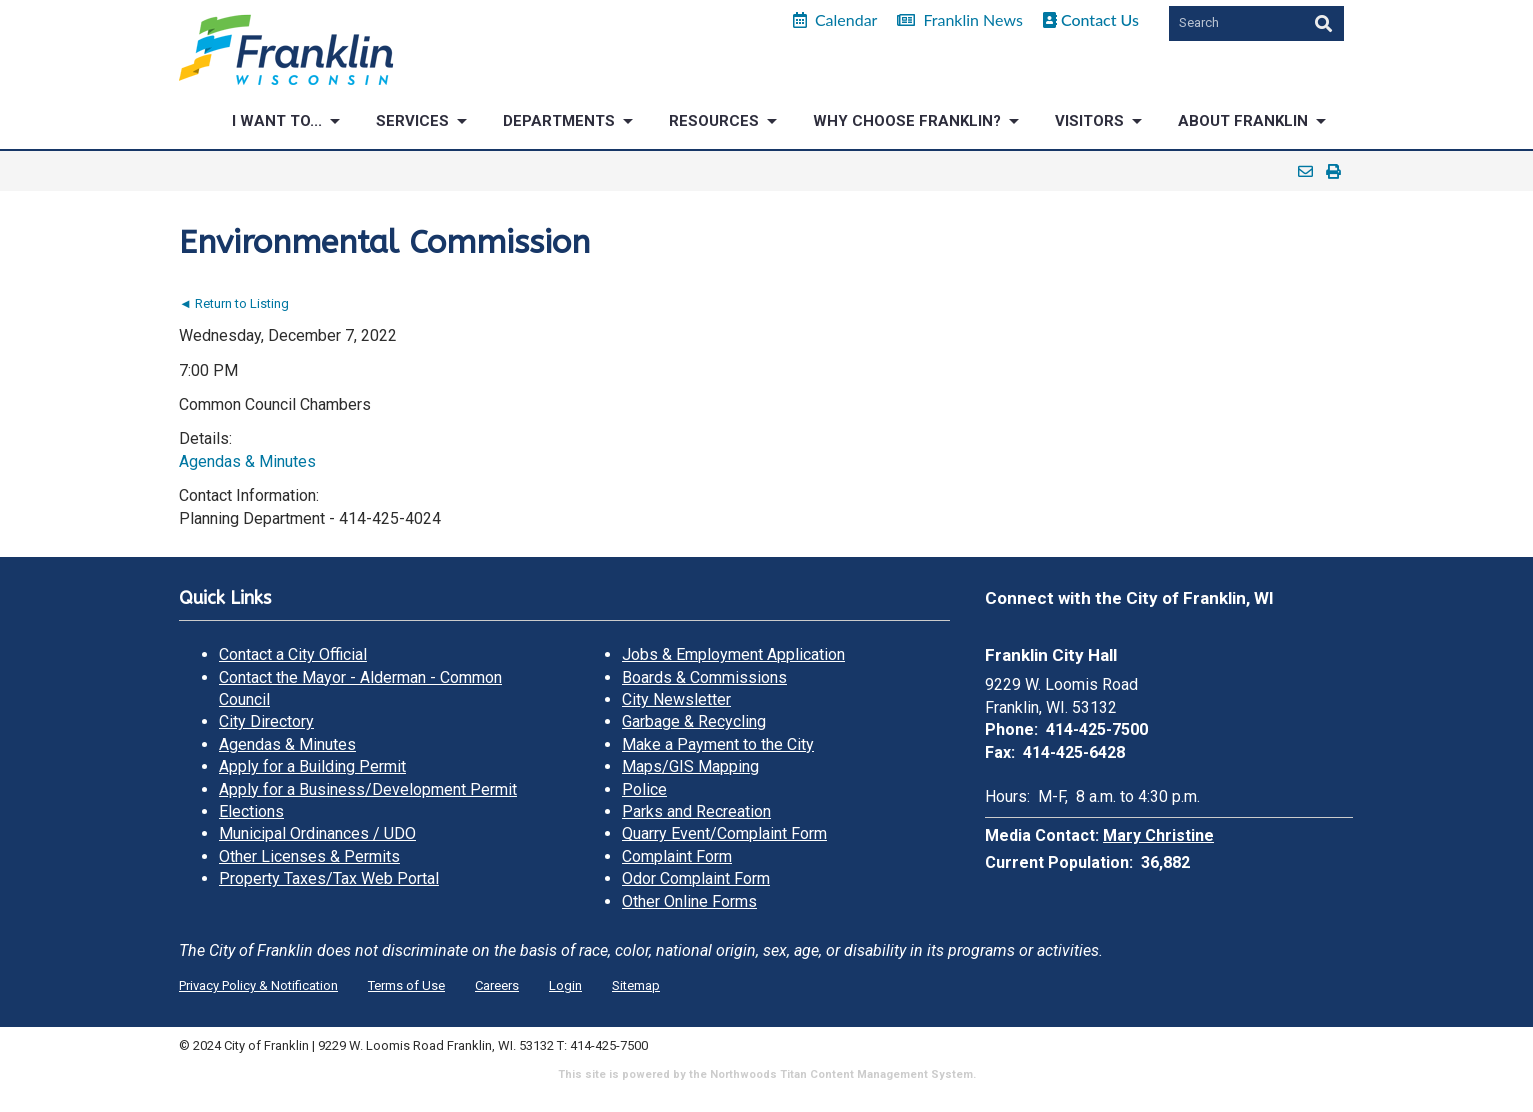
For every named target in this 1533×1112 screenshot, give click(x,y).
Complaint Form (677, 856)
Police (644, 789)
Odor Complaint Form (696, 878)
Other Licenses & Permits (309, 856)
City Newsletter (676, 699)
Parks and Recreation (696, 811)
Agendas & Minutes (247, 461)
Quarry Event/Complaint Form (724, 833)
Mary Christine (1158, 835)
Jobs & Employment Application (733, 654)
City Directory (266, 721)
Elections (251, 811)
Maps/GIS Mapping (690, 766)
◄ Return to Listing (234, 303)
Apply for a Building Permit (312, 766)
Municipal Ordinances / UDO (317, 833)
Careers (497, 985)
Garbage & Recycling (694, 721)
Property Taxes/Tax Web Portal (329, 878)
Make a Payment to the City (718, 744)
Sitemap (636, 985)
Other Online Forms (689, 901)
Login (565, 985)
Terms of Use (406, 985)
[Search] (1321, 23)
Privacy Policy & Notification (258, 985)
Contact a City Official (293, 654)
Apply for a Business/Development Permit (368, 789)
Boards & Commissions (704, 677)
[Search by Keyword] (1234, 23)
